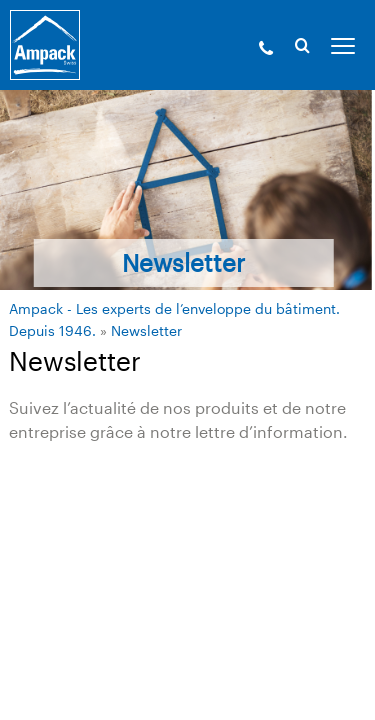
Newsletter (146, 330)
